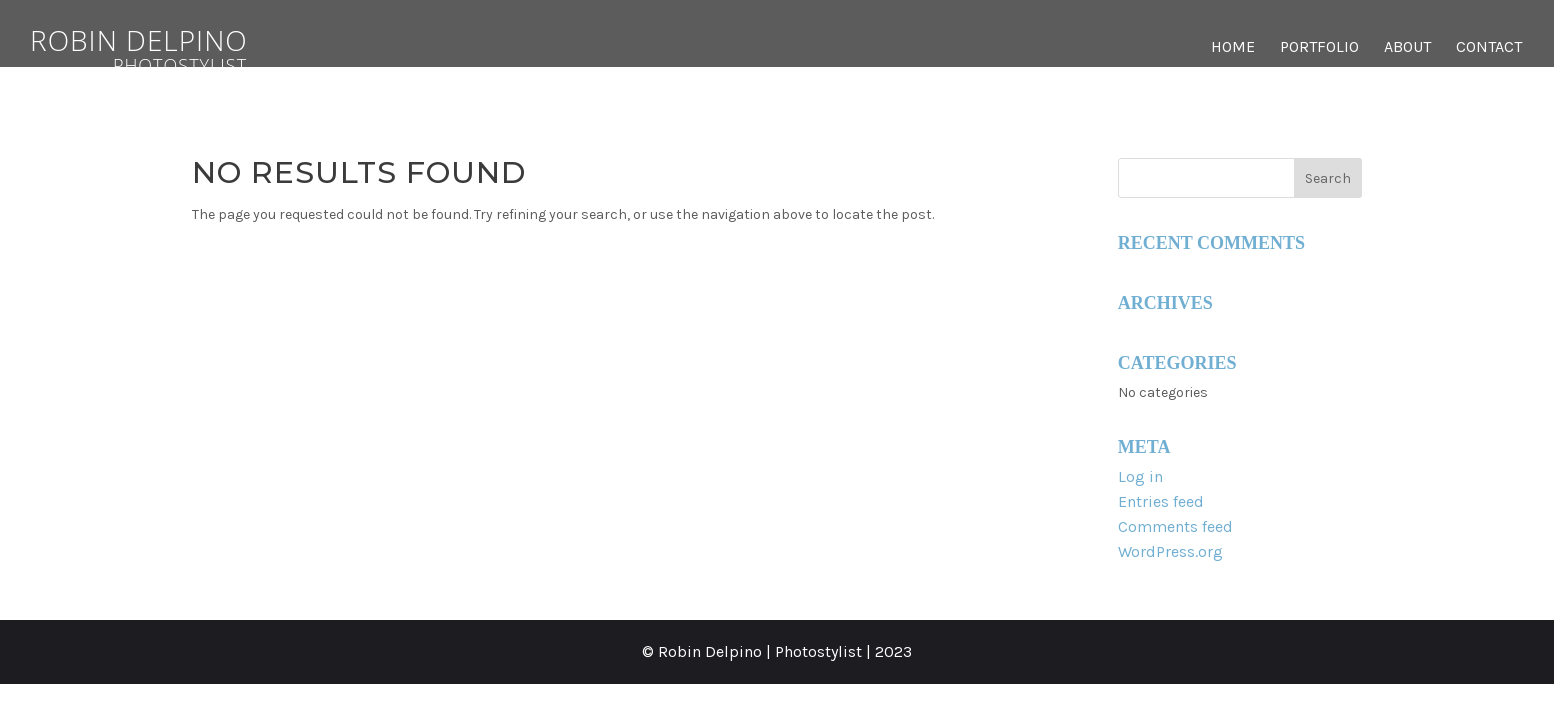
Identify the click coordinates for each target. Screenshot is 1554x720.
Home (1233, 48)
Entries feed (1161, 501)
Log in (1140, 476)
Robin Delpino (180, 47)
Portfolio (1319, 48)
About (1407, 48)
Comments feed (1175, 526)
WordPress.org (1170, 551)
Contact (1489, 48)
